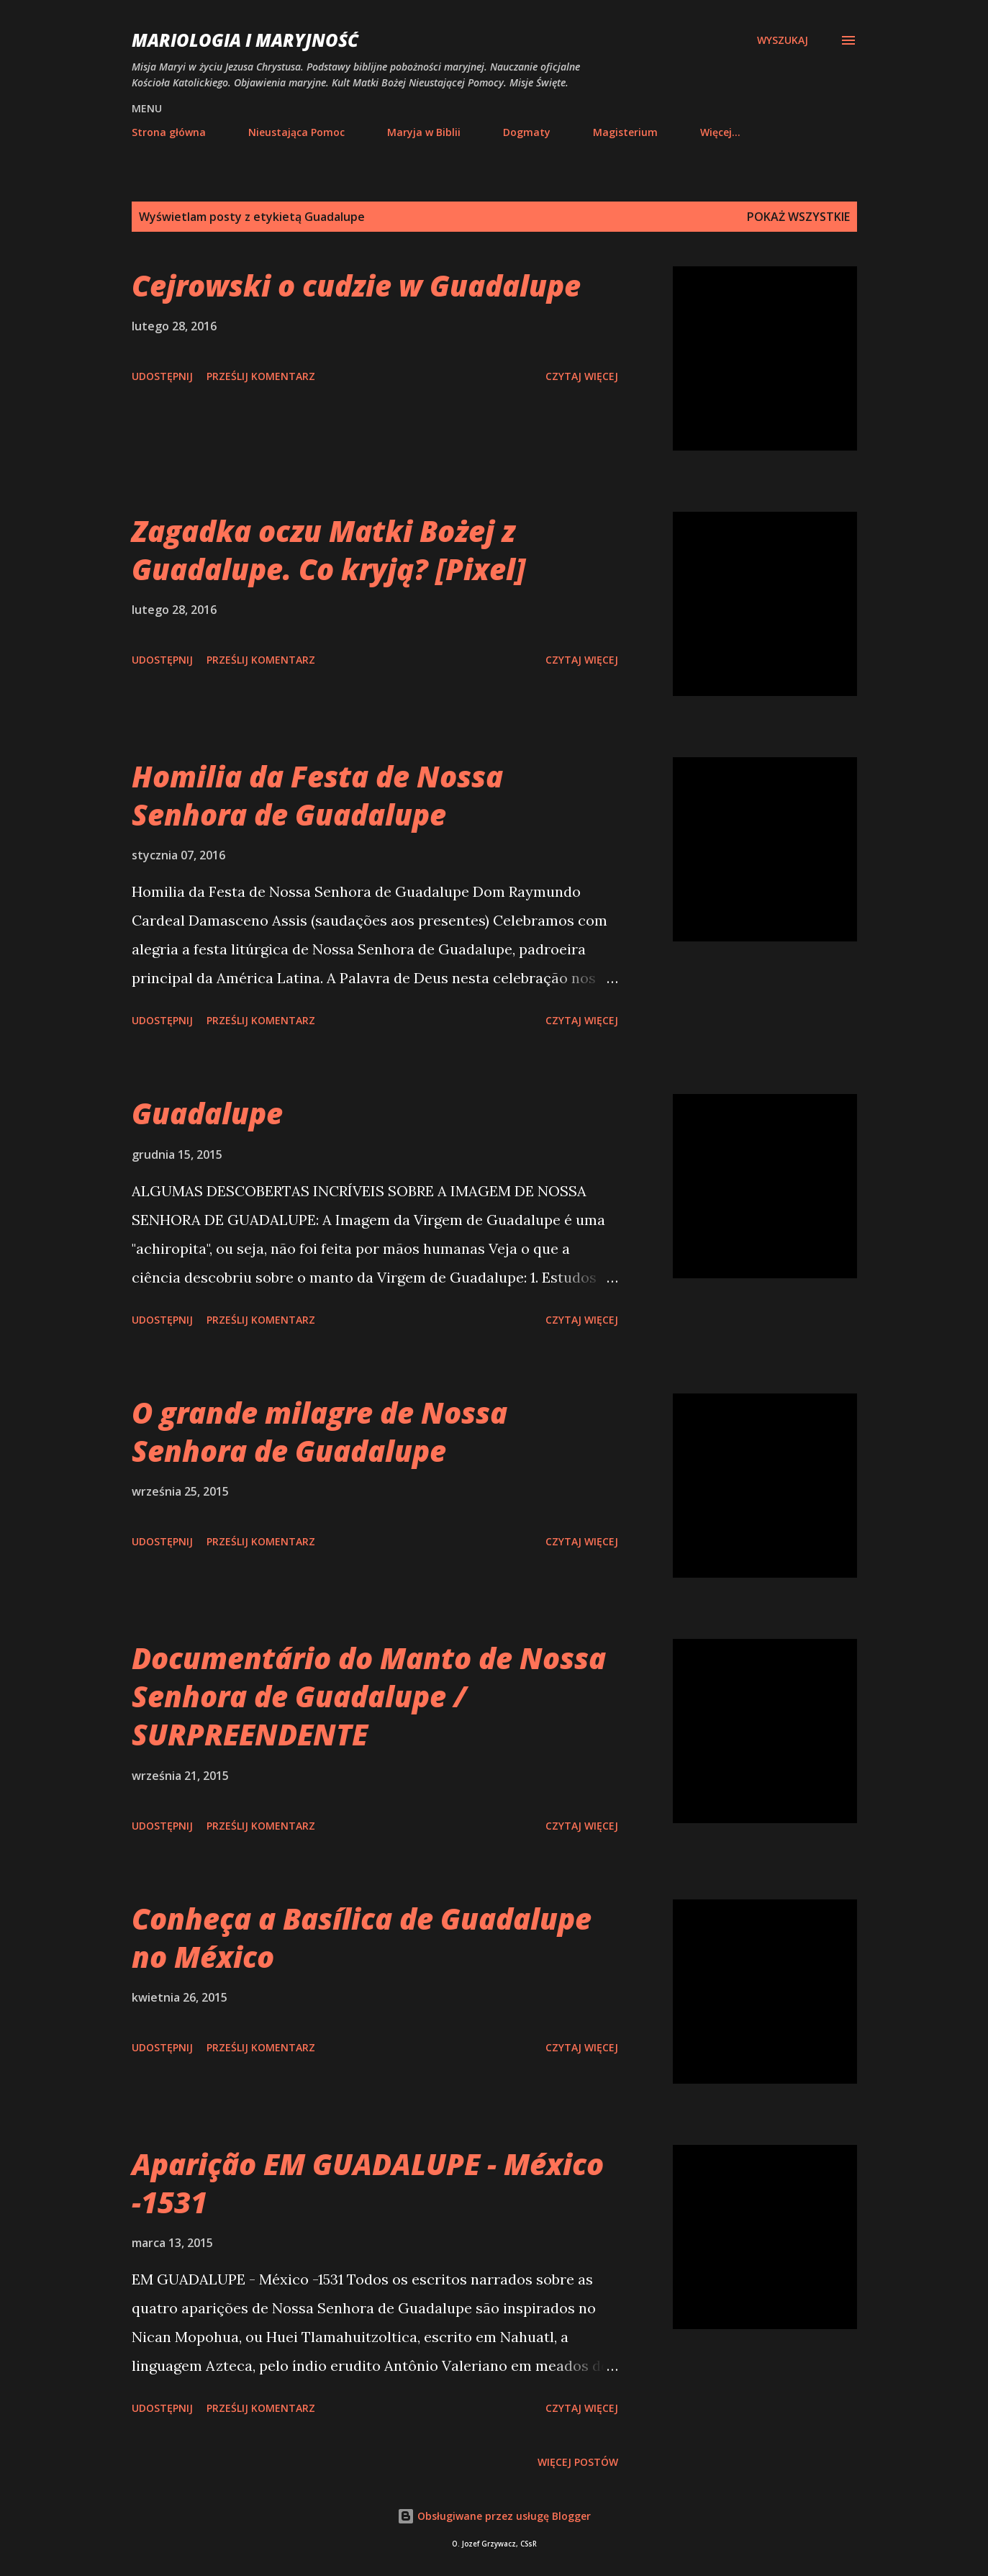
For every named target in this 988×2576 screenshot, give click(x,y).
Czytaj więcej (581, 376)
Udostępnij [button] (162, 376)
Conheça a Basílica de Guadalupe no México (362, 1937)
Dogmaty (526, 132)
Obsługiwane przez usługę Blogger (494, 2516)
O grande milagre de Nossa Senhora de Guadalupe (319, 1431)
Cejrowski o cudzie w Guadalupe (356, 285)
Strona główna (169, 132)
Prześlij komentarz (261, 376)
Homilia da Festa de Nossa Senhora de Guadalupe (317, 795)
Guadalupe (207, 1113)
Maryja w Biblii (424, 132)
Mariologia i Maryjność (245, 40)
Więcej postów (578, 2462)
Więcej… (720, 132)
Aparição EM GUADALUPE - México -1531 (368, 2183)
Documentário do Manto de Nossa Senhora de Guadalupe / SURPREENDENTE (369, 1696)
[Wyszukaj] (782, 40)
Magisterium (625, 132)
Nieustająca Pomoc (296, 132)
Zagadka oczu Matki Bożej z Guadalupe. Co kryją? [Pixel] (328, 550)
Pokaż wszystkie (798, 217)
